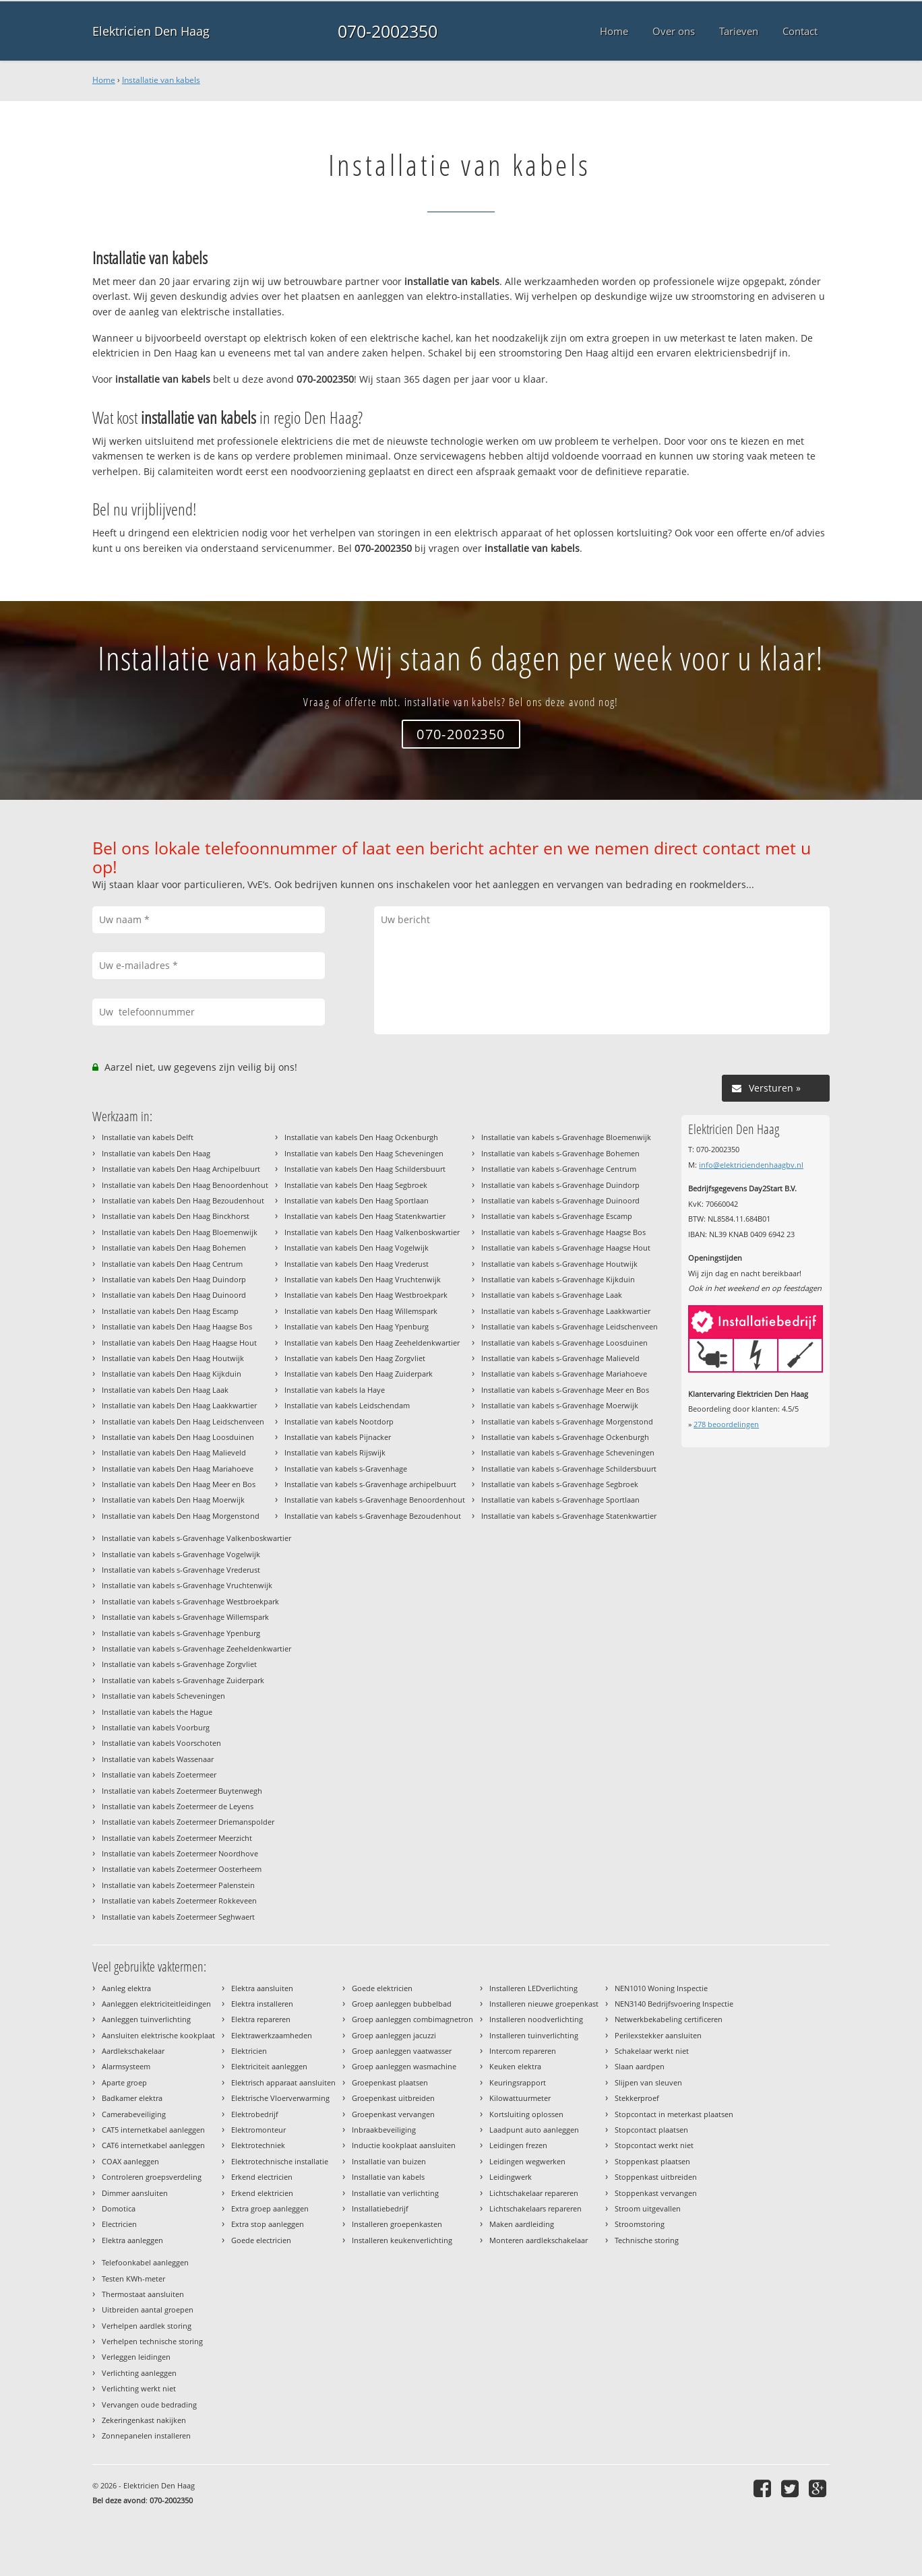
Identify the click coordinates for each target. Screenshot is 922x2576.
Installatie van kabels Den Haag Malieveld (174, 1452)
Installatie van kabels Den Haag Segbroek (355, 1185)
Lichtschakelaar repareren (533, 2193)
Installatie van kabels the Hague (157, 1712)
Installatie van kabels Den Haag (156, 1153)
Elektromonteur (258, 2130)
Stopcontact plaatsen (651, 2130)
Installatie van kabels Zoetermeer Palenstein (178, 1885)
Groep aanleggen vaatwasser (402, 2051)
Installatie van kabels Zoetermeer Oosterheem (182, 1869)
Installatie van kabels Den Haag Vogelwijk (356, 1248)
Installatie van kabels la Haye (334, 1390)
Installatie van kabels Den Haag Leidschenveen (183, 1421)
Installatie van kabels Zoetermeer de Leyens (177, 1806)
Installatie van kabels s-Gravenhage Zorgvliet (179, 1664)
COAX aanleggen (130, 2161)
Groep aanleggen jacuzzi (394, 2035)
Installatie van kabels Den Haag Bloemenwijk (179, 1232)
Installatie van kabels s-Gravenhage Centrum (558, 1169)
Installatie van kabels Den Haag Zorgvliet (354, 1358)
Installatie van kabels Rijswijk (335, 1452)
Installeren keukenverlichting (402, 2240)
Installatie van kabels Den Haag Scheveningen (363, 1153)
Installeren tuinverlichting (533, 2035)
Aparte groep (124, 2082)
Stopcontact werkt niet (654, 2145)
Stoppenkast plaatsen (652, 2161)
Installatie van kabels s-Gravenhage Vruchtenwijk (187, 1585)
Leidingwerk (510, 2177)
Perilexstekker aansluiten (658, 2035)
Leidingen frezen (518, 2145)
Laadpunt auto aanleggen (534, 2130)
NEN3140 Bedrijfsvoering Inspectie (674, 2004)
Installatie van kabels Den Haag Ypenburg (356, 1326)
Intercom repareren (522, 2051)
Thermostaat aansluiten (143, 2294)
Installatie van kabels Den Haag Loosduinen (178, 1437)
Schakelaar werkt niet (652, 2051)
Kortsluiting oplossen (526, 2114)
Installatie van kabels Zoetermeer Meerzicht (177, 1838)
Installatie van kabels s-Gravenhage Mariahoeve (564, 1374)
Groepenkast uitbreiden (393, 2098)
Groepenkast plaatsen (390, 2082)
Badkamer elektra (132, 2098)
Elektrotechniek (258, 2145)
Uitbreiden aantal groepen (147, 2309)
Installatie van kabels (161, 80)
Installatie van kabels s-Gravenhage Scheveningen (567, 1452)
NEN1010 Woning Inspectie (661, 1988)
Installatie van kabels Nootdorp (339, 1421)
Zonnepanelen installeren (146, 2435)
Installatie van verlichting (395, 2193)
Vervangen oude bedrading (149, 2404)
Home (103, 80)
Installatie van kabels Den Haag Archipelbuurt (181, 1169)
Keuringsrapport (517, 2082)
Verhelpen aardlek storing (146, 2326)
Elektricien (249, 2051)
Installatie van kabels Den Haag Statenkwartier (364, 1216)
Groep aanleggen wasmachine (404, 2066)
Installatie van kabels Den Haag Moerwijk (173, 1500)
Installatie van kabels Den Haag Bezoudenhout (183, 1200)
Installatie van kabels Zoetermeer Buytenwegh (182, 1791)
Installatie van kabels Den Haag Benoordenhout (185, 1185)
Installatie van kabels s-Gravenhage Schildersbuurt (568, 1469)
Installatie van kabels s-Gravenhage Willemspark (185, 1617)
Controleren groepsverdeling (152, 2177)
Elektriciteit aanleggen (269, 2066)
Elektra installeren (262, 2004)
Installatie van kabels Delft (147, 1137)
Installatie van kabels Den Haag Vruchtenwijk (362, 1279)
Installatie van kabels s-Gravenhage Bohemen (560, 1153)
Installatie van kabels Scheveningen (163, 1696)
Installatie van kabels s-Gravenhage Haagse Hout (565, 1248)
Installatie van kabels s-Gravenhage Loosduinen (564, 1343)
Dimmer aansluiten (135, 2193)
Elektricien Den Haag (151, 31)
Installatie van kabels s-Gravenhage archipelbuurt (370, 1484)
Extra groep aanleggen (270, 2208)
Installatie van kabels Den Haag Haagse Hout (179, 1343)
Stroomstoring (640, 2224)
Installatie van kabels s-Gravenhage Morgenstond (567, 1421)
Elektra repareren (260, 2019)
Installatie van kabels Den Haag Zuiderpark (358, 1374)
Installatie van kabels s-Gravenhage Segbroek (559, 1484)
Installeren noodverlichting (536, 2019)
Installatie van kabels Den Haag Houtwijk (173, 1358)
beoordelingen (726, 1424)
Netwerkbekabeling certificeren (669, 2019)
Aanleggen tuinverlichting (146, 2019)
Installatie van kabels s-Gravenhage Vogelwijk (181, 1554)
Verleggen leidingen (136, 2357)
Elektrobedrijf (254, 2114)
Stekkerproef (637, 2098)
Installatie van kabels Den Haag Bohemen (174, 1248)
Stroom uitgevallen (648, 2208)
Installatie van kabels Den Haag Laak (165, 1390)
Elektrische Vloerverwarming (280, 2098)
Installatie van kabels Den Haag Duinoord (174, 1295)
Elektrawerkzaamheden (271, 2035)
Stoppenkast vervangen (656, 2193)
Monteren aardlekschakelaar (538, 2240)
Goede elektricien (382, 1988)
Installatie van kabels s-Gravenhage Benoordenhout (374, 1500)
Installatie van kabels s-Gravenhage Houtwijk (559, 1264)
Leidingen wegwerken (527, 2161)
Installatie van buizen (389, 2161)
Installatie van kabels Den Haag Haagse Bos (177, 1326)
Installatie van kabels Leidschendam (347, 1405)
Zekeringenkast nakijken (144, 2420)
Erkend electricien (262, 2177)
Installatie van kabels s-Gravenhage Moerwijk (559, 1405)
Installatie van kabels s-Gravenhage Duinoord (560, 1200)
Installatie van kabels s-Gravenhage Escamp (556, 1216)
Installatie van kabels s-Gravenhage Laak (551, 1295)
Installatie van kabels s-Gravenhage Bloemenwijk (566, 1137)
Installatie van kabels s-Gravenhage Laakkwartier (565, 1311)
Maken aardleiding (521, 2224)
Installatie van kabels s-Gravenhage (345, 1469)
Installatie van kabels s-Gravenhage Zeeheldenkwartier (196, 1648)
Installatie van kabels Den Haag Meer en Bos (178, 1484)
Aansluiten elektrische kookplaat (158, 2035)
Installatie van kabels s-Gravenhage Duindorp (560, 1185)
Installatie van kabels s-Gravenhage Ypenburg (181, 1633)
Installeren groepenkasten (397, 2224)
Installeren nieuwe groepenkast (543, 2004)
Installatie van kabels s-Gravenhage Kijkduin (558, 1279)
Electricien (119, 2224)
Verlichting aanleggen (139, 2373)
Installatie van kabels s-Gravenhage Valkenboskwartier (196, 1538)
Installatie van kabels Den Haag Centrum (172, 1264)
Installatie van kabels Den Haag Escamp (170, 1311)
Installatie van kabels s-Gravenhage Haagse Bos (563, 1232)
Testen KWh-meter (133, 2278)
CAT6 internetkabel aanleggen (153, 2145)
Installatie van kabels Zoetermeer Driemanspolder (188, 1822)
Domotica (118, 2208)
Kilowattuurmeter (520, 2098)
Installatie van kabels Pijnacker (337, 1437)
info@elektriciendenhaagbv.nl (751, 1165)
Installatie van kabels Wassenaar (158, 1759)
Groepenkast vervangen (393, 2114)
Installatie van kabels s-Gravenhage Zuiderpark (183, 1680)
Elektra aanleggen (132, 2240)
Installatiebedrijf (380, 2208)
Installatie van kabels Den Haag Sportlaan (356, 1200)
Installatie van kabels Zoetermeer (159, 1774)
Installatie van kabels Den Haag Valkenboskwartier (372, 1232)
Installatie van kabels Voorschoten (161, 1743)
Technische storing (647, 2240)
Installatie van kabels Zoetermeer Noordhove (180, 1853)
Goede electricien (261, 2240)
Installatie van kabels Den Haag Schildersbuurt (364, 1169)
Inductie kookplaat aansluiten (404, 2145)
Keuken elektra (515, 2066)
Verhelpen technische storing (152, 2341)
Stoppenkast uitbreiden (656, 2177)
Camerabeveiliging (134, 2114)
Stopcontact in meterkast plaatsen (674, 2114)
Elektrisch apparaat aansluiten (283, 2082)
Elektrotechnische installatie (279, 2161)
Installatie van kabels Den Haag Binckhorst (175, 1216)
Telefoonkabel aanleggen (145, 2262)
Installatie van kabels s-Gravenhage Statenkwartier (568, 1516)
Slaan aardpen (640, 2066)
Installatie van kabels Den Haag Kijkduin (171, 1374)
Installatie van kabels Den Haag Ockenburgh (361, 1137)
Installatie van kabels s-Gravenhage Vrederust (181, 1570)
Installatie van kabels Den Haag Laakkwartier (179, 1405)
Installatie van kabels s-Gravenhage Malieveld (560, 1358)
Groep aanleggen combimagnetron (412, 2019)
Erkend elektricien (262, 2193)
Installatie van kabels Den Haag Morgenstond (180, 1516)
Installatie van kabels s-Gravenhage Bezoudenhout (372, 1516)
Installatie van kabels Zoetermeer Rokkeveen (179, 1900)
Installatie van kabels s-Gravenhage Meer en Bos (565, 1390)
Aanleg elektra (126, 1988)
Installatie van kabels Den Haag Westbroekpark (366, 1295)
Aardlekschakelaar (133, 2051)
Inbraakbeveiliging (384, 2130)
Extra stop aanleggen (267, 2224)
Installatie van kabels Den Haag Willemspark (360, 1311)
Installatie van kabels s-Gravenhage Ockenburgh (565, 1437)
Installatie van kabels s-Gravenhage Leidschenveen (569, 1326)
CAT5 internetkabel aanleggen (153, 2130)
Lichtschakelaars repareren (535, 2208)
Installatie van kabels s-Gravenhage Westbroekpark (190, 1601)
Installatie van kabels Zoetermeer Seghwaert (178, 1917)
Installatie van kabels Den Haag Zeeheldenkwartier (372, 1343)
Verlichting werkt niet (139, 2388)
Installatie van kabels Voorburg (156, 1727)
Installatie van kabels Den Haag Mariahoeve (177, 1469)
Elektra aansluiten (262, 1988)
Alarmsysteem (126, 2066)
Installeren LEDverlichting (533, 1988)
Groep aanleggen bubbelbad (402, 2004)
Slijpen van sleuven (648, 2082)
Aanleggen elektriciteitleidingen (156, 2004)
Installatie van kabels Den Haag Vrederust (356, 1264)
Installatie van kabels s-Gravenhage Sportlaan (560, 1500)
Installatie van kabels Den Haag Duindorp (174, 1279)
